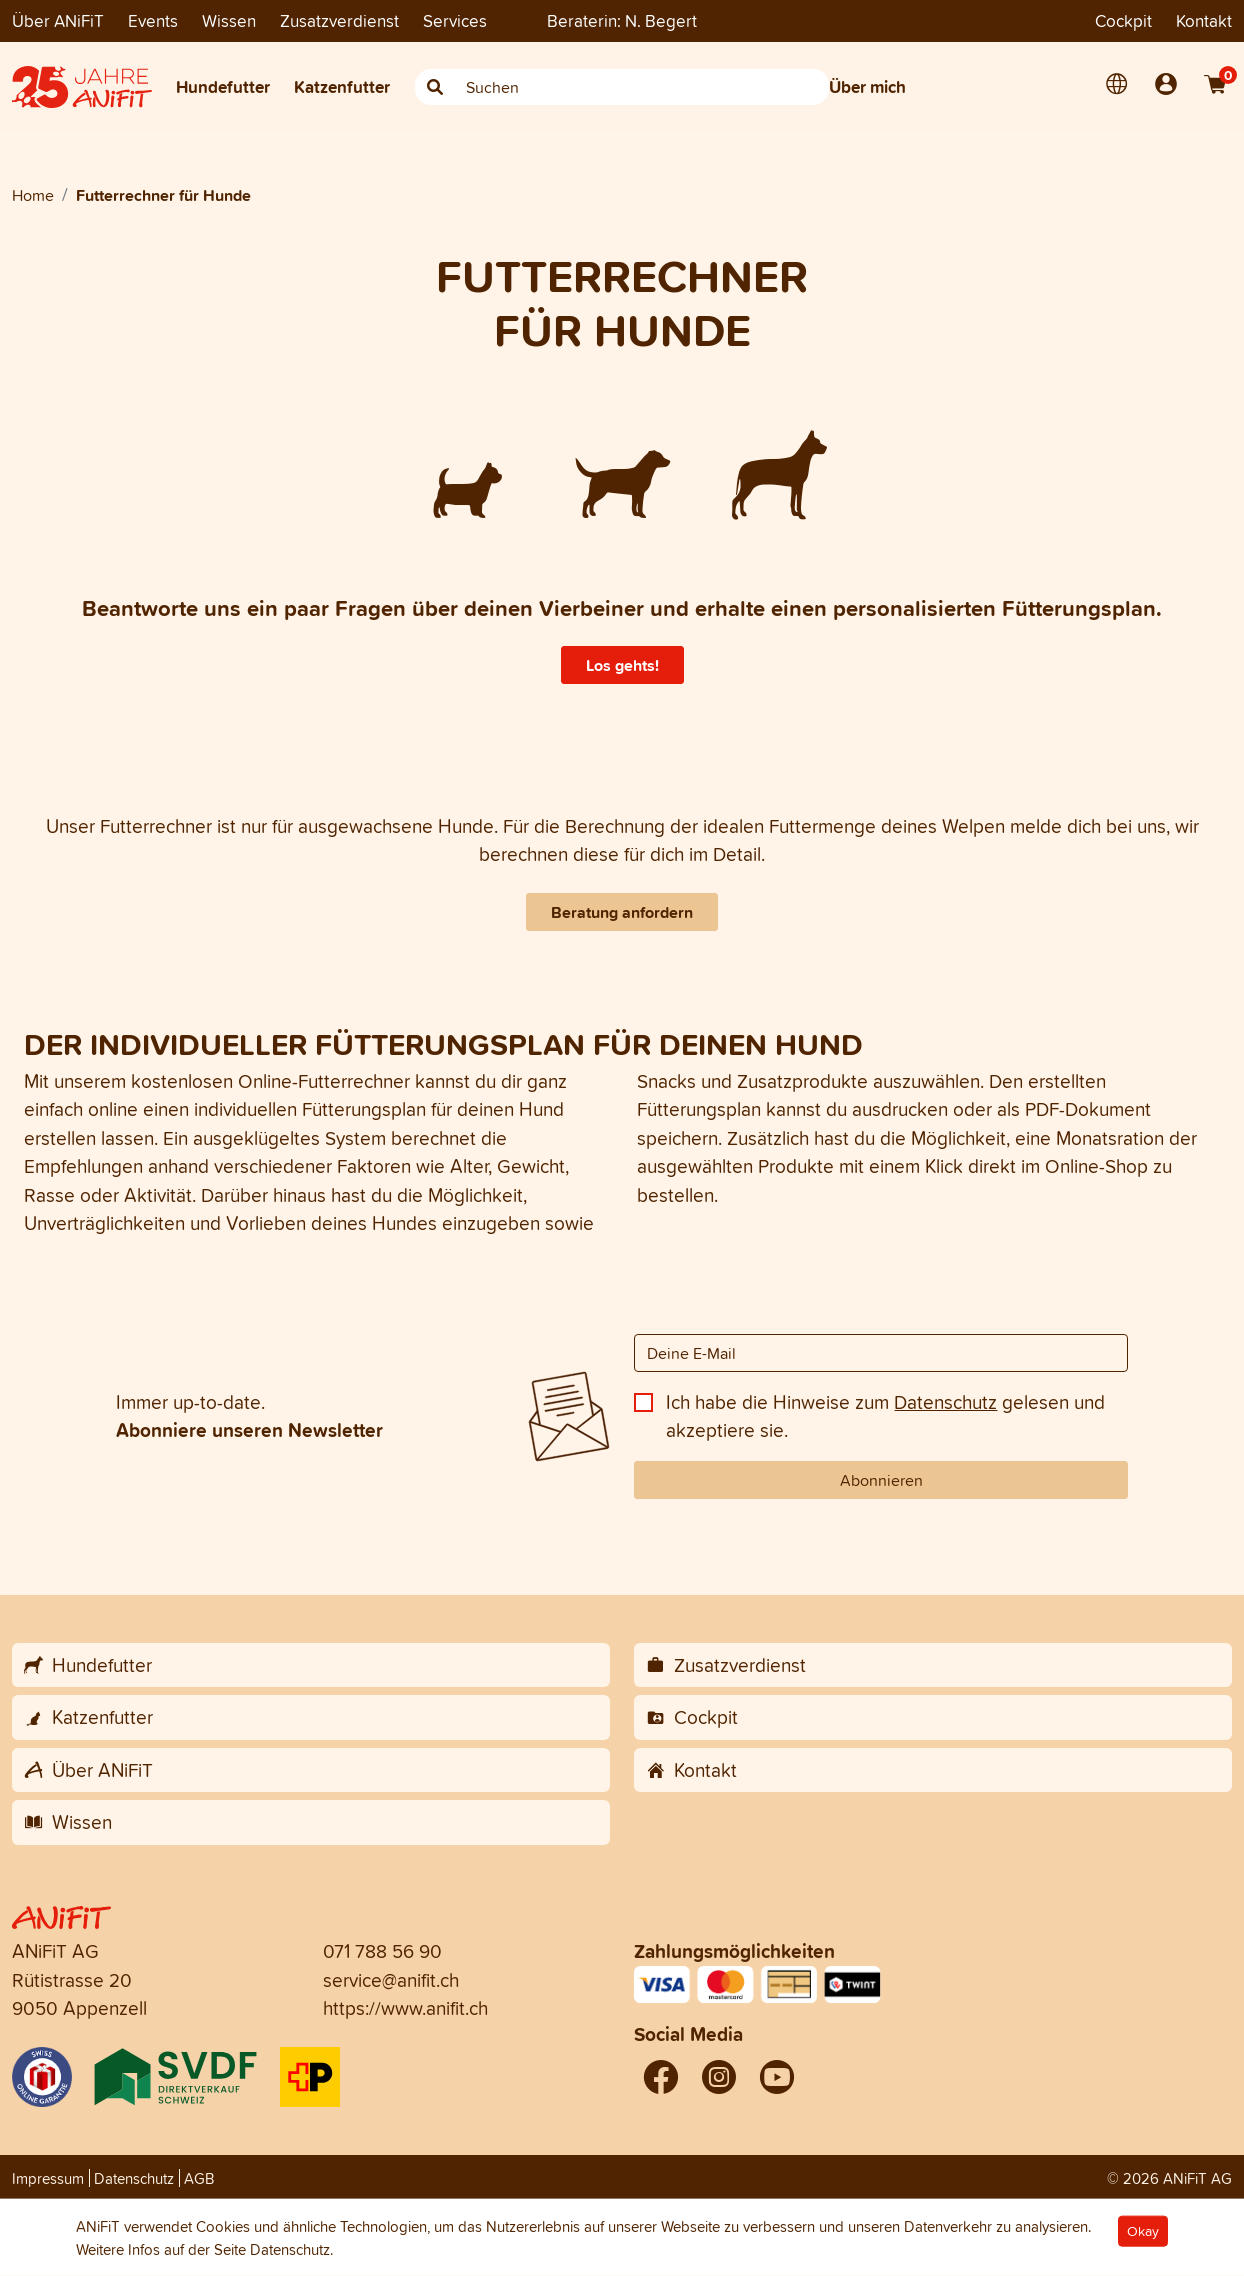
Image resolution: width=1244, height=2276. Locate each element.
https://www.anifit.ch (405, 2008)
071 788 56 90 (382, 1951)
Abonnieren (881, 1480)
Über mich (867, 86)
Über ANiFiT (58, 20)
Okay (1143, 2231)
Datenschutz (945, 1402)
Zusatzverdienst (339, 20)
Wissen (229, 20)
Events (153, 20)
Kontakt (1204, 20)
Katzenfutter (342, 86)
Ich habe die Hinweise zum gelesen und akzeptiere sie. (885, 1416)
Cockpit (1123, 20)
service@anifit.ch (391, 1980)
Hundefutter (223, 86)
